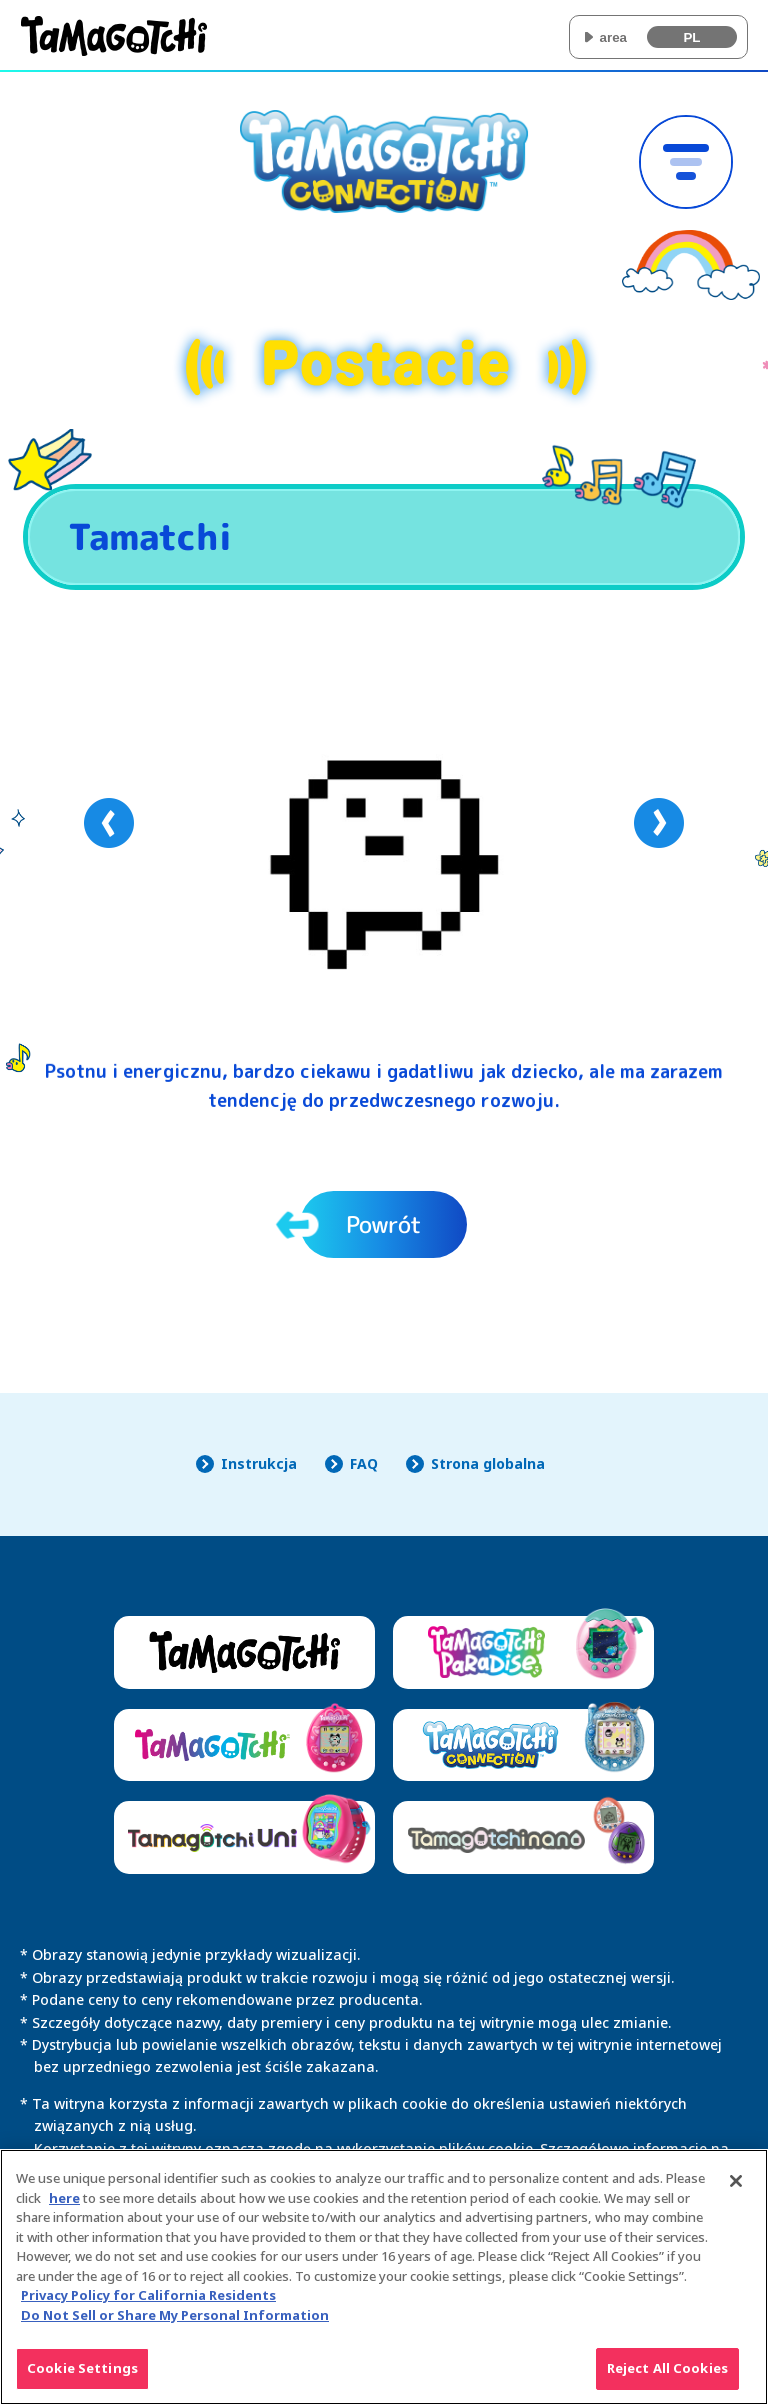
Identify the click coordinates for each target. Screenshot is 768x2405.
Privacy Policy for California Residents (148, 2305)
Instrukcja (259, 1463)
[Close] (736, 2191)
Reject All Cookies (667, 2378)
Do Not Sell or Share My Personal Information (175, 2324)
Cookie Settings (82, 2378)
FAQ (364, 1463)
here (64, 2207)
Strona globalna (488, 1463)
